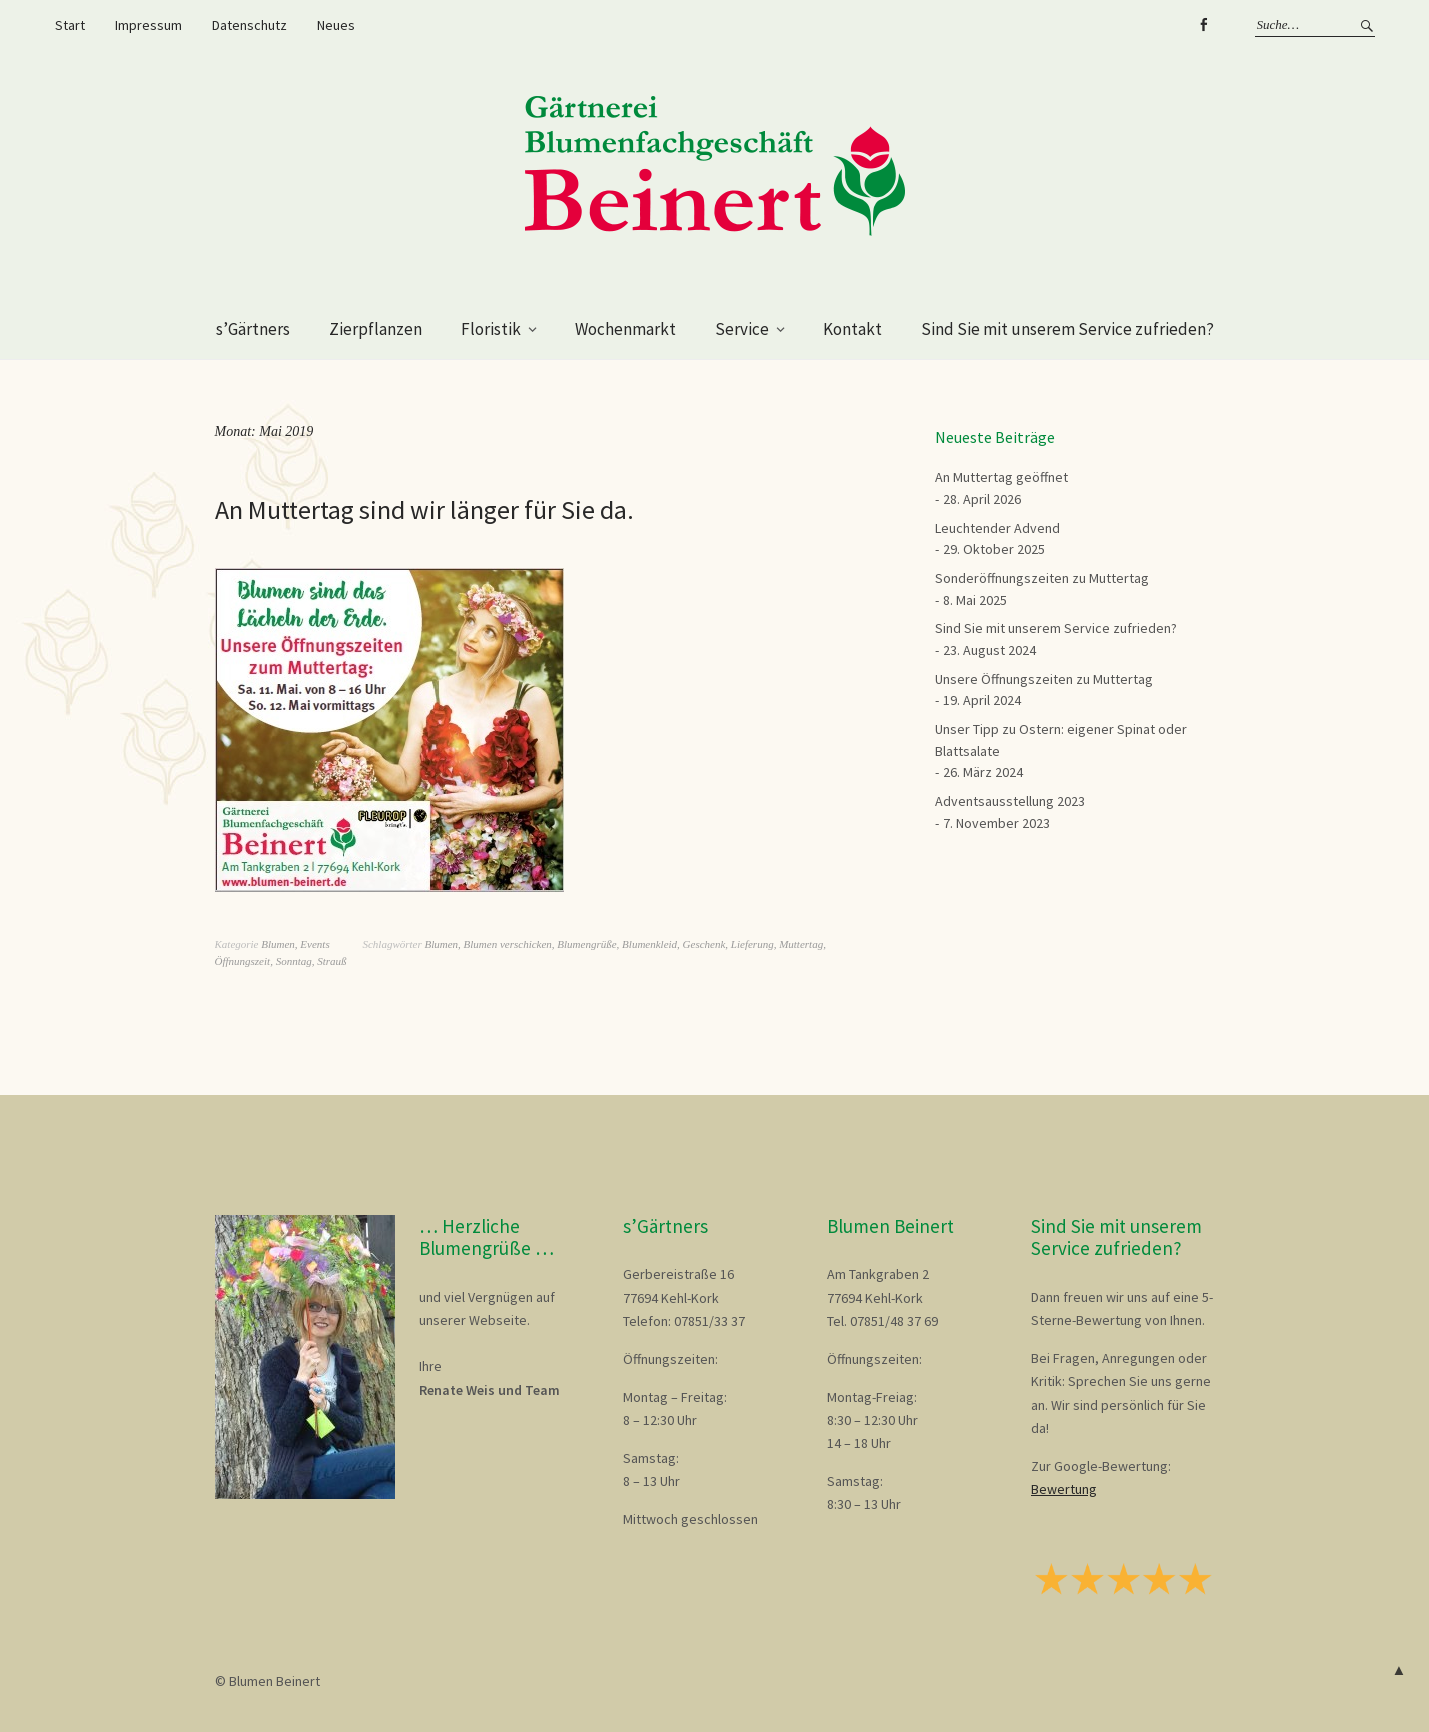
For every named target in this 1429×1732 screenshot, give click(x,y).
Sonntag (294, 961)
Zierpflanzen (375, 329)
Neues (336, 25)
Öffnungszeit (243, 961)
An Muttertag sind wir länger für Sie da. (424, 509)
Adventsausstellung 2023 (1010, 801)
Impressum (148, 25)
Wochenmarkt (625, 329)
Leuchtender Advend (997, 528)
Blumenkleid (649, 944)
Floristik (491, 329)
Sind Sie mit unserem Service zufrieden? (1067, 329)
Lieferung (752, 944)
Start (70, 25)
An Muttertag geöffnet (1001, 477)
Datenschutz (249, 25)
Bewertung (1064, 1489)
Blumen (278, 944)
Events (314, 944)
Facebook (1204, 25)
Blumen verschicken (508, 944)
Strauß (331, 961)
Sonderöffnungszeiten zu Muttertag (1042, 578)
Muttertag (801, 944)
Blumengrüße (586, 944)
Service (742, 329)
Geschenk (704, 944)
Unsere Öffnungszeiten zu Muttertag (1044, 679)
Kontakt (852, 329)
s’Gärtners (253, 329)
